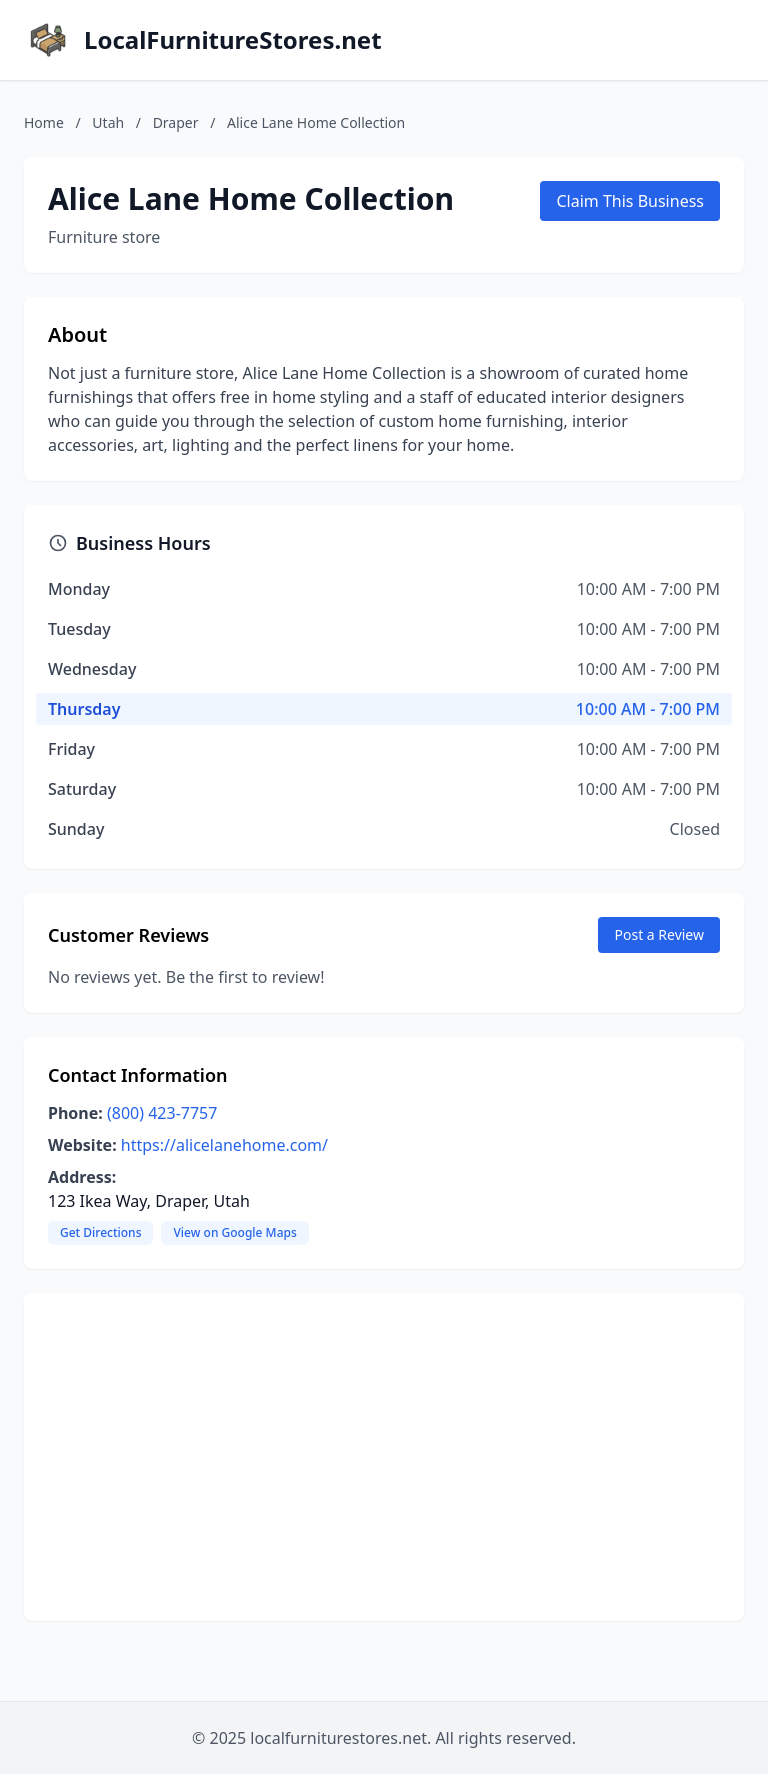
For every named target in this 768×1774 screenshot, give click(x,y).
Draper (176, 122)
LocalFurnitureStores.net (233, 40)
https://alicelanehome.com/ (224, 1145)
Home (44, 122)
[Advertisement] (384, 1457)
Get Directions (100, 1232)
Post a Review (659, 934)
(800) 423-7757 (162, 1113)
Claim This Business (630, 201)
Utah (108, 122)
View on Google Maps (234, 1232)
